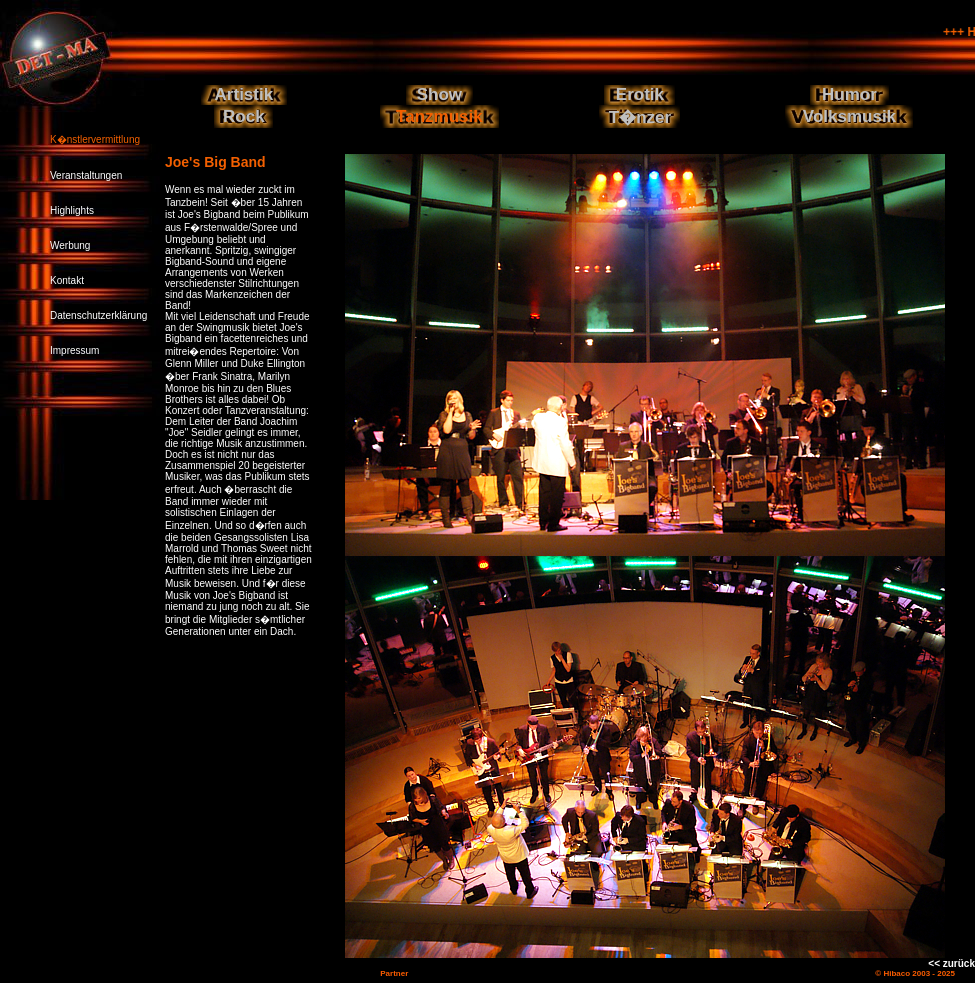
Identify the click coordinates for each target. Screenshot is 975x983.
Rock (244, 116)
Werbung (70, 245)
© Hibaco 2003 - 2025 (915, 973)
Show (439, 94)
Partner (394, 973)
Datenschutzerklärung (98, 315)
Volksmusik (849, 116)
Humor (849, 94)
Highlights (72, 210)
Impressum (74, 350)
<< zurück (951, 963)
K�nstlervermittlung (95, 139)
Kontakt (67, 280)
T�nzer (640, 117)
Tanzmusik (439, 116)
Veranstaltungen (86, 175)
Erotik (640, 94)
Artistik (244, 94)
